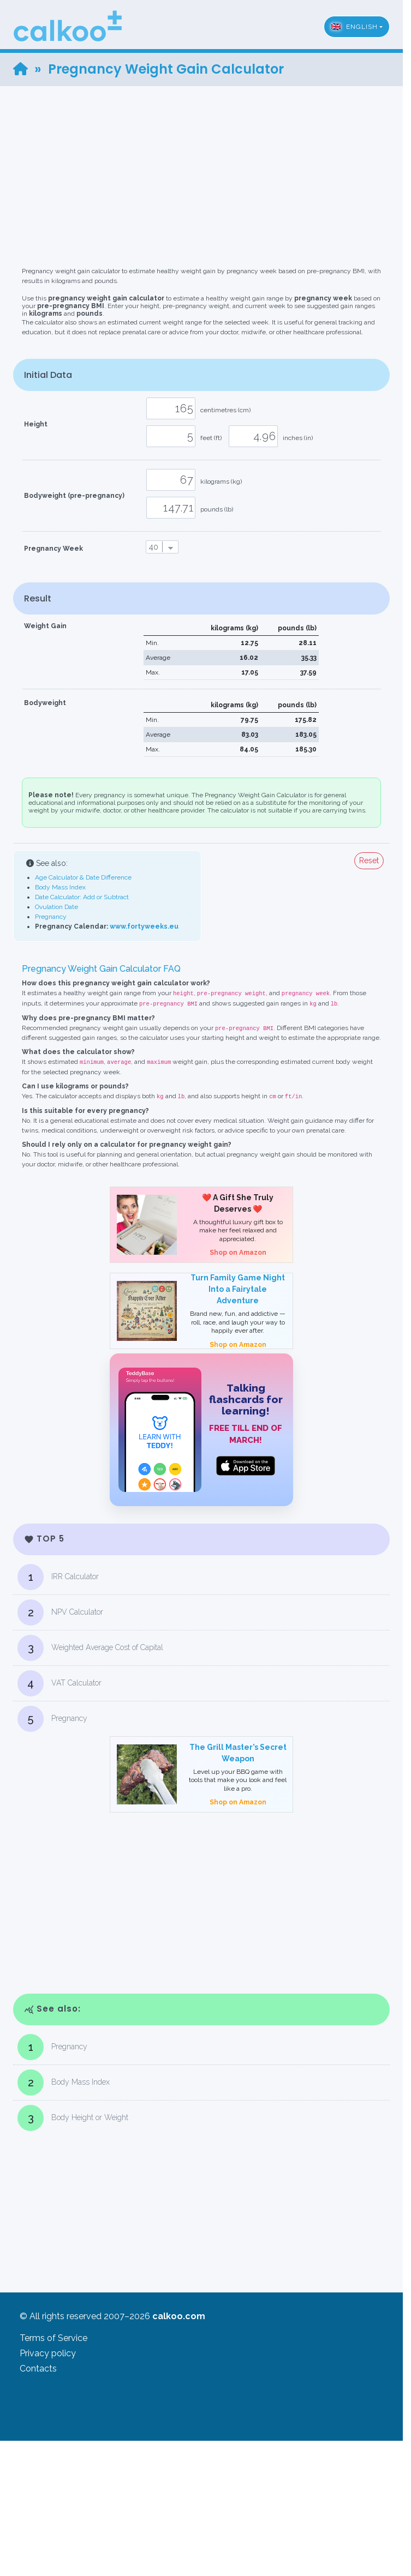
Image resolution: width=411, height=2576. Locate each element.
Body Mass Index (60, 887)
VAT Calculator (59, 1683)
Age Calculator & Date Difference (83, 877)
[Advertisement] (205, 162)
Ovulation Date (56, 907)
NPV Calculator (60, 1612)
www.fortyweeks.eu (144, 926)
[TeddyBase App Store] (201, 1429)
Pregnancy (51, 916)
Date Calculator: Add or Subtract (82, 897)
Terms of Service (53, 2338)
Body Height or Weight (72, 2118)
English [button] (354, 27)
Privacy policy (48, 2353)
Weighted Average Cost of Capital (90, 1648)
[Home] (20, 69)
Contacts (38, 2368)
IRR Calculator (58, 1577)
